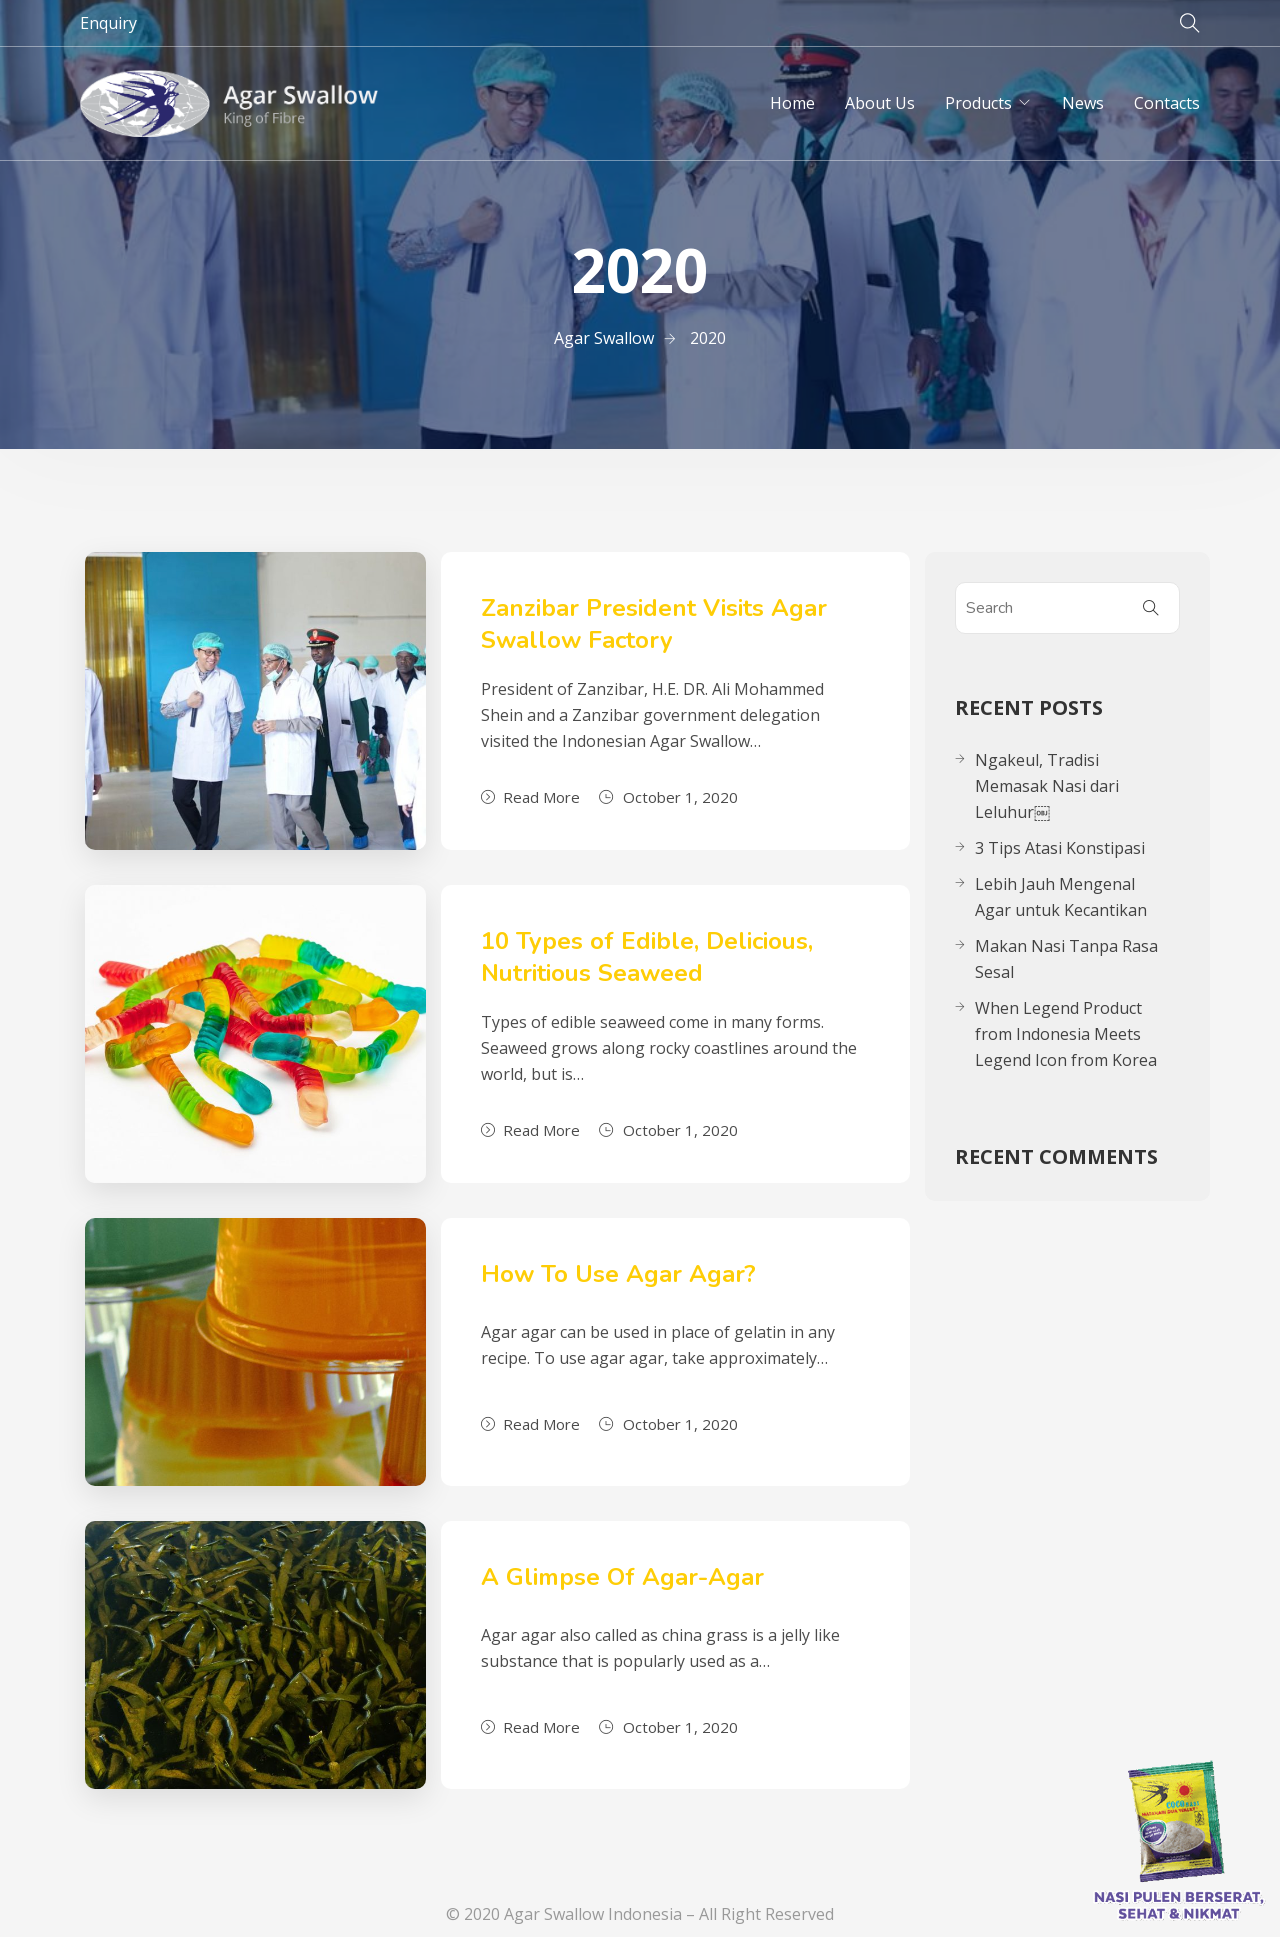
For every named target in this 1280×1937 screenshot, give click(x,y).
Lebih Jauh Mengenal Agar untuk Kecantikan (1061, 897)
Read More (530, 797)
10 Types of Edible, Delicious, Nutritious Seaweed (647, 957)
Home (792, 103)
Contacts (1167, 103)
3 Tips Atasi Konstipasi (1060, 848)
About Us (880, 103)
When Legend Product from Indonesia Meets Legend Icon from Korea (1066, 1034)
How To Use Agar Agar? (618, 1274)
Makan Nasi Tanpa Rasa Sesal (1066, 959)
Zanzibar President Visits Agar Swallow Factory (654, 624)
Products (978, 103)
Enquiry (108, 23)
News (1083, 103)
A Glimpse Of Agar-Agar (622, 1577)
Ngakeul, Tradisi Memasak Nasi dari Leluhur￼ (1047, 786)
